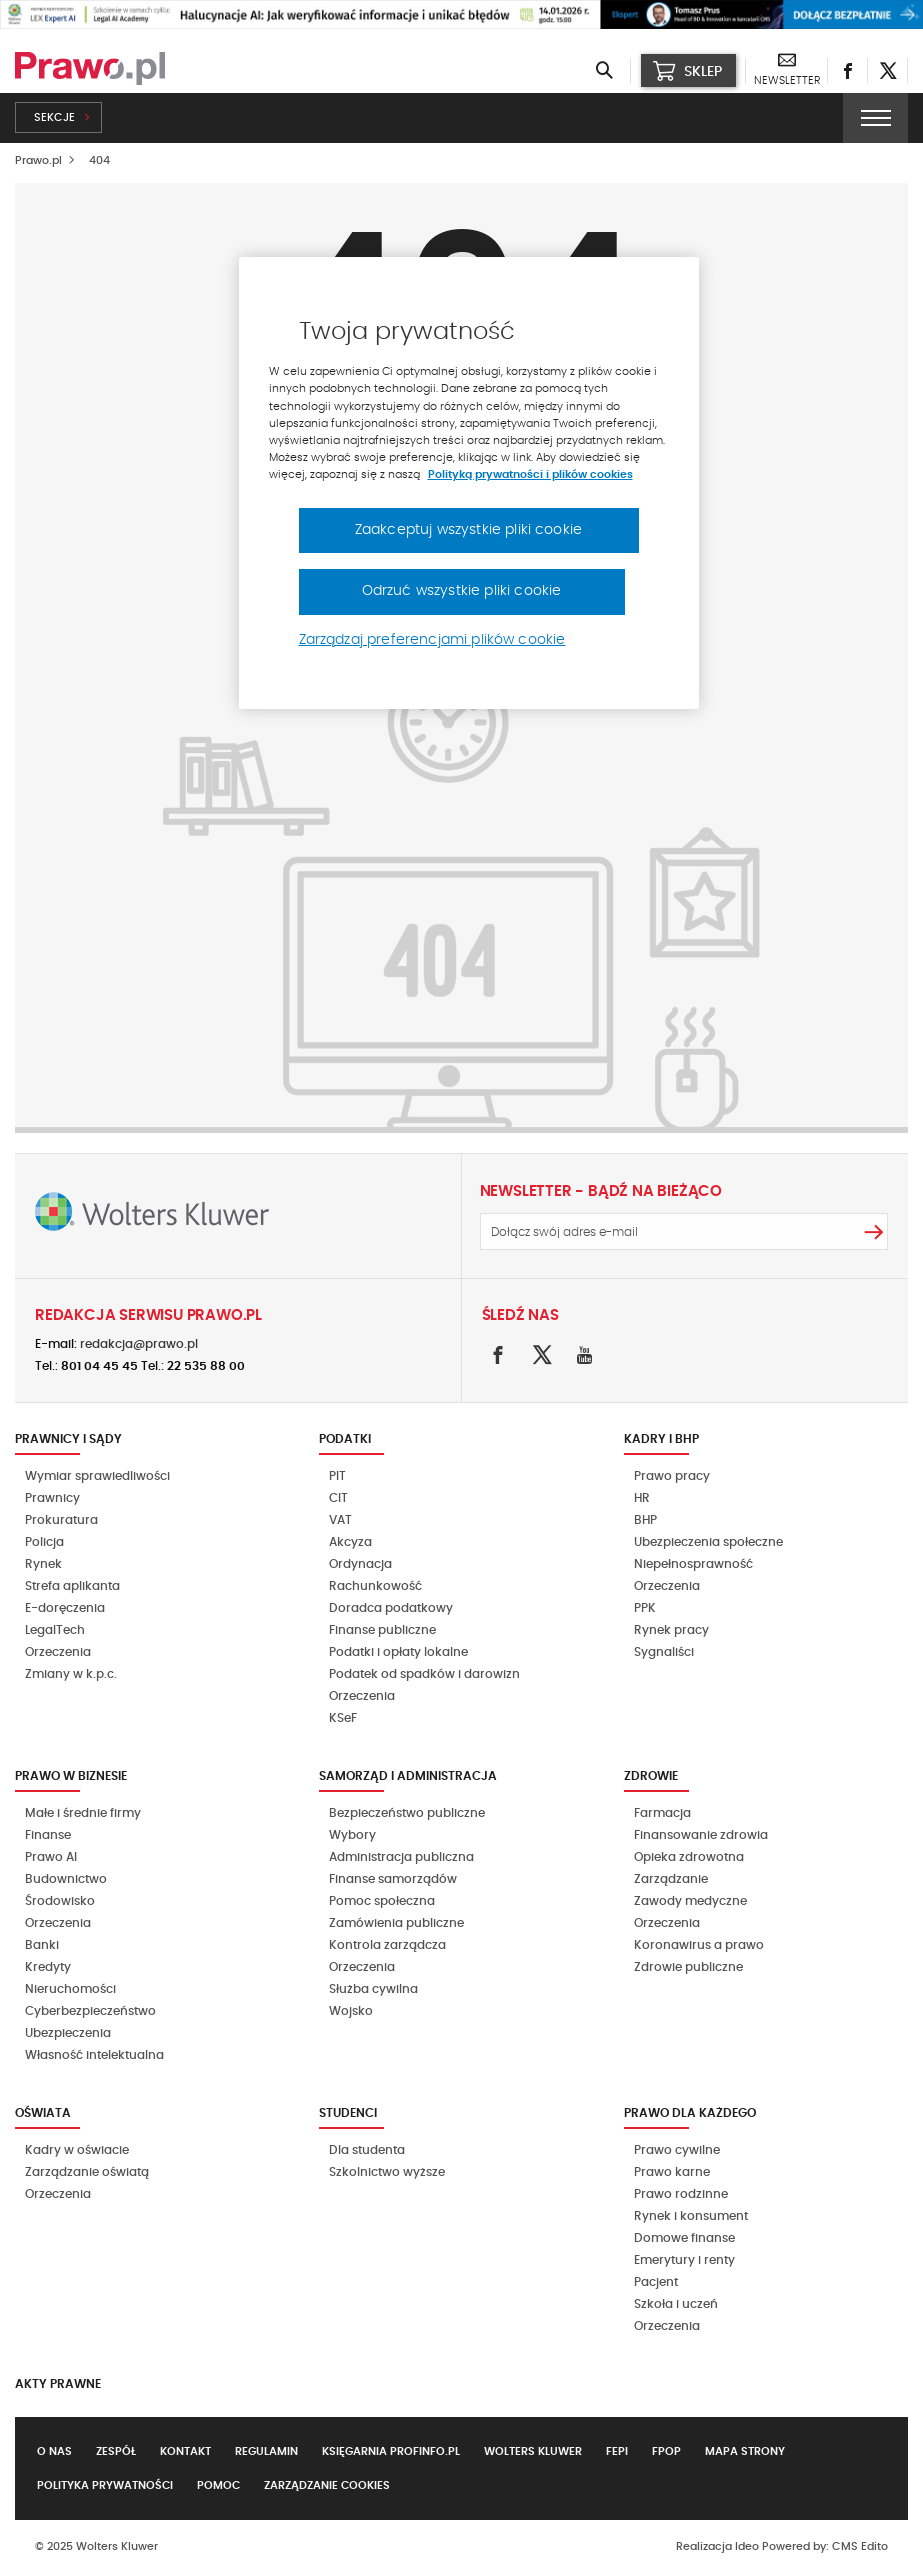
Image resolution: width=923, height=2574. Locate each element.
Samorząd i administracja (408, 1776)
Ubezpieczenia (68, 2033)
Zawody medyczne (690, 1901)
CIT (338, 1498)
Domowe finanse (684, 2238)
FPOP (666, 2451)
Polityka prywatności (105, 2485)
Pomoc (218, 2485)
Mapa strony (745, 2451)
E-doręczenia (65, 1608)
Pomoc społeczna (382, 1901)
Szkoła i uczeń (676, 2304)
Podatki (345, 1439)
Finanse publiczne (382, 1630)
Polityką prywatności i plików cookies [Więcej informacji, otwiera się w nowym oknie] (530, 474)
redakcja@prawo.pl (139, 1344)
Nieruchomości (70, 1989)
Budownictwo (66, 1879)
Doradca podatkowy (391, 1608)
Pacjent (656, 2282)
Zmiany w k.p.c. (71, 1674)
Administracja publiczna (401, 1857)
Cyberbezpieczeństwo (90, 2011)
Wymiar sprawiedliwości (97, 1476)
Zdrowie (651, 1776)
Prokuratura (61, 1520)
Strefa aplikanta (72, 1586)
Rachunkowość (375, 1586)
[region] (469, 483)
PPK (645, 1608)
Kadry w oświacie (77, 2150)
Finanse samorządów (393, 1879)
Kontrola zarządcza (387, 1945)
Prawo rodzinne (681, 2194)
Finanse (48, 1835)
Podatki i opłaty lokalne (398, 1652)
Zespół (116, 2451)
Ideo (747, 2546)
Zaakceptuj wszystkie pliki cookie (468, 530)
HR (642, 1498)
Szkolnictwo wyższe (387, 2172)
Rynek (43, 1564)
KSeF (343, 1718)
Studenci (348, 2113)
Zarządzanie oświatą (87, 2172)
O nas (54, 2451)
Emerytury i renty (684, 2260)
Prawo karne (672, 2172)
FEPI (617, 2451)
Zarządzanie (671, 1879)
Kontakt (185, 2451)
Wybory (352, 1835)
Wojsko (351, 2011)
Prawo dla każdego (690, 2113)
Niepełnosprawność (693, 1564)
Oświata (43, 2113)
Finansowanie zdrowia (701, 1835)
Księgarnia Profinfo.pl (391, 2451)
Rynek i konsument (691, 2216)
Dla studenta (367, 2150)
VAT (340, 1520)
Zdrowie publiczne (688, 1967)
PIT (337, 1476)
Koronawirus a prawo (699, 1945)
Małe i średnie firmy (83, 1813)
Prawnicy (52, 1498)
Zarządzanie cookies (327, 2485)
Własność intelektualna (94, 2055)
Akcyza (350, 1542)
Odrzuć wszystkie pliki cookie (462, 591)
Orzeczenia (58, 1652)
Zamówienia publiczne (396, 1923)
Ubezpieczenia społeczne (708, 1542)
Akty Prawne (58, 2384)
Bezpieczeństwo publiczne (407, 1813)
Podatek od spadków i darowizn (424, 1674)
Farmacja (662, 1813)
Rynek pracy (671, 1630)
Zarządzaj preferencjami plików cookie (432, 640)
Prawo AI (51, 1857)
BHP (645, 1520)
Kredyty (48, 1967)
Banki (42, 1945)
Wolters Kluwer (533, 2451)
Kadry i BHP (661, 1439)
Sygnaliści (664, 1652)
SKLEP (687, 71)
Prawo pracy (672, 1476)
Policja (44, 1542)
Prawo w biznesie (71, 1776)
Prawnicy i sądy (68, 1439)
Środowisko (60, 1901)
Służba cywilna (373, 1989)
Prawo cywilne (677, 2150)
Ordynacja (360, 1564)
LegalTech (55, 1630)
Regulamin (266, 2451)
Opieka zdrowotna (689, 1857)
